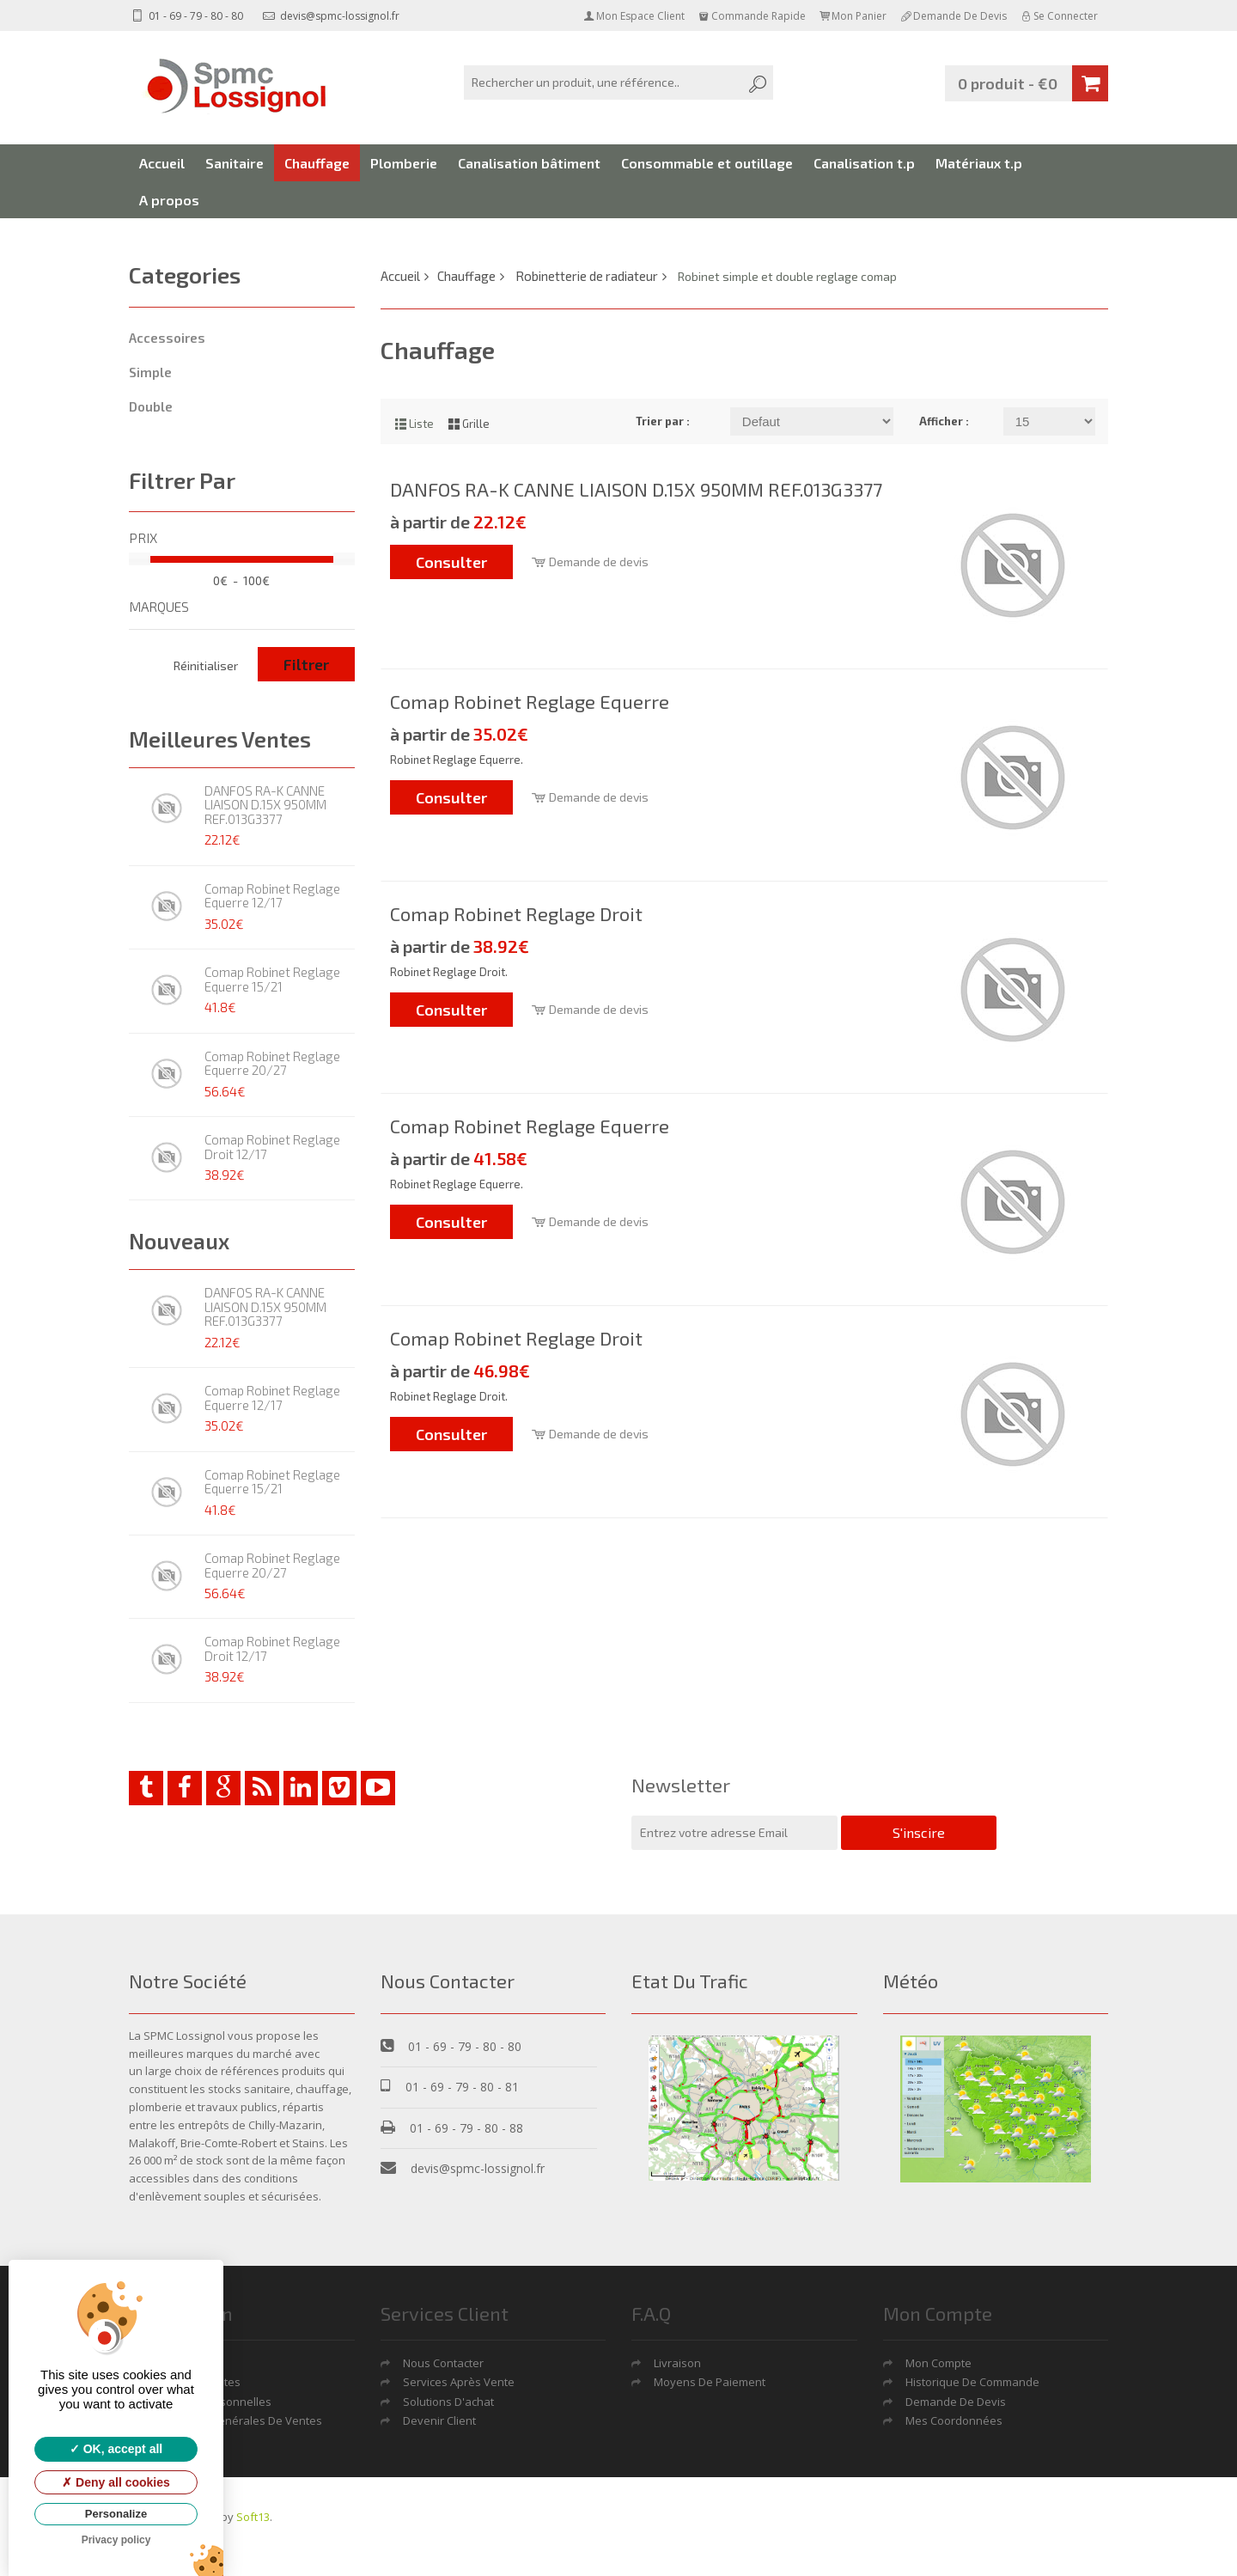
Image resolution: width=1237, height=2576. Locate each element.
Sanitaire (234, 163)
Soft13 (253, 2516)
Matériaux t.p (978, 163)
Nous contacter (443, 2363)
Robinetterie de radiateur (586, 276)
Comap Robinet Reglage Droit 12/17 (272, 1147)
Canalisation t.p (864, 163)
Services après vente (459, 2382)
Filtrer (306, 664)
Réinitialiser (206, 665)
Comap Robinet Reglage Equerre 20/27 (272, 1063)
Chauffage (317, 163)
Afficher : (944, 421)
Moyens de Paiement (709, 2382)
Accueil (162, 163)
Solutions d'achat (448, 2401)
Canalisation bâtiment (529, 163)
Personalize (116, 2513)
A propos (169, 200)
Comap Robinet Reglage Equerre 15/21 (272, 979)
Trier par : (663, 421)
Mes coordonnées (953, 2420)
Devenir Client (439, 2420)
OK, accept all (116, 2449)
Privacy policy (116, 2540)
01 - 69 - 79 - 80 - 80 (186, 16)
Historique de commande (972, 2382)
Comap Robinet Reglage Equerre (529, 701)
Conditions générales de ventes (236, 2420)
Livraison (677, 2363)
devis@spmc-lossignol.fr (330, 16)
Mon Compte (938, 2363)
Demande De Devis (955, 2401)
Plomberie (403, 163)
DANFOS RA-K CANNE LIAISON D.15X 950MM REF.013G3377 (265, 805)
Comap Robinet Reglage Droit (516, 913)
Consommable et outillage (707, 163)
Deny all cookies (116, 2482)
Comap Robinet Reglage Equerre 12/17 (272, 896)
